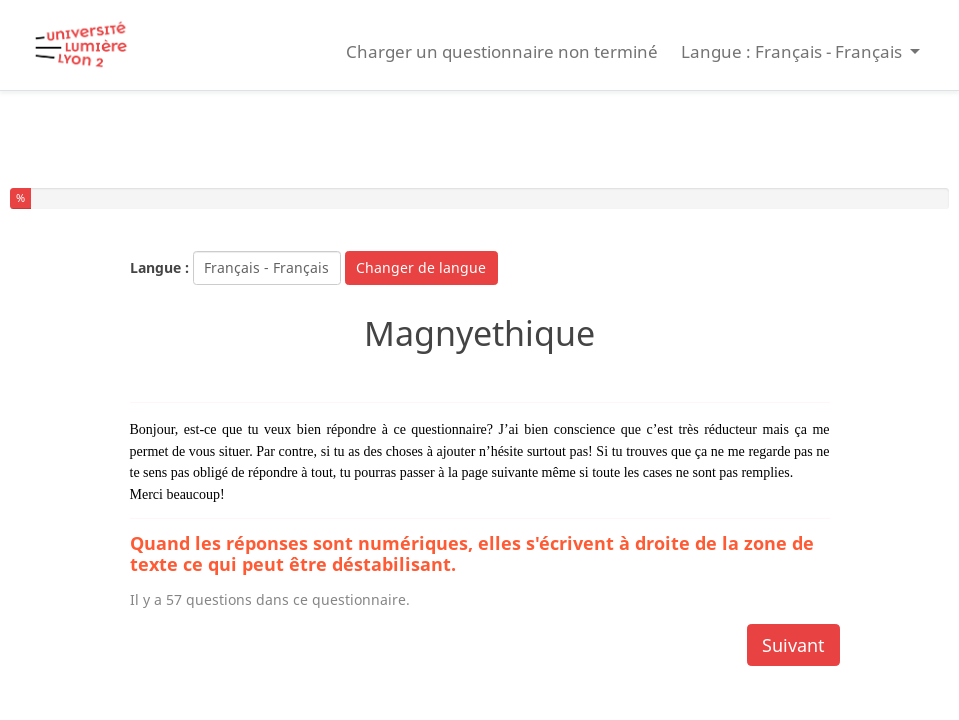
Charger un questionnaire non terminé (502, 51)
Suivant (793, 645)
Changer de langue (421, 267)
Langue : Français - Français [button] (793, 51)
